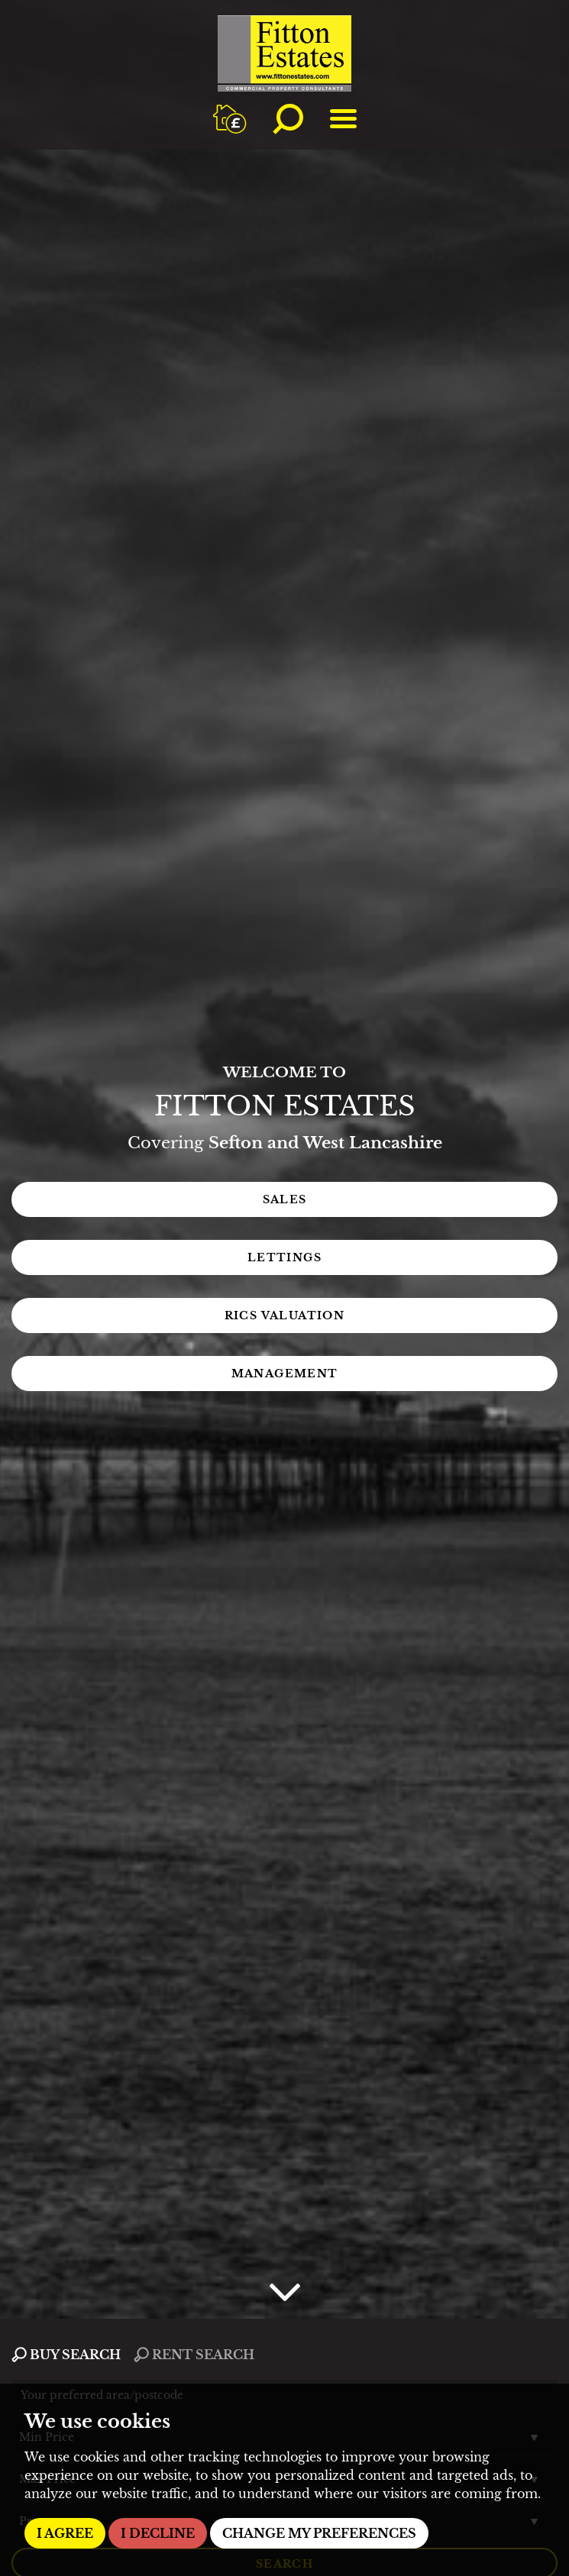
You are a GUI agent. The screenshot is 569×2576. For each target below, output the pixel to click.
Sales (285, 1199)
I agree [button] (65, 2533)
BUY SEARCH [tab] (66, 2354)
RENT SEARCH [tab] (194, 2354)
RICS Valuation (285, 1315)
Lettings (284, 1257)
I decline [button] (158, 2533)
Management (284, 1373)
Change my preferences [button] (319, 2533)
